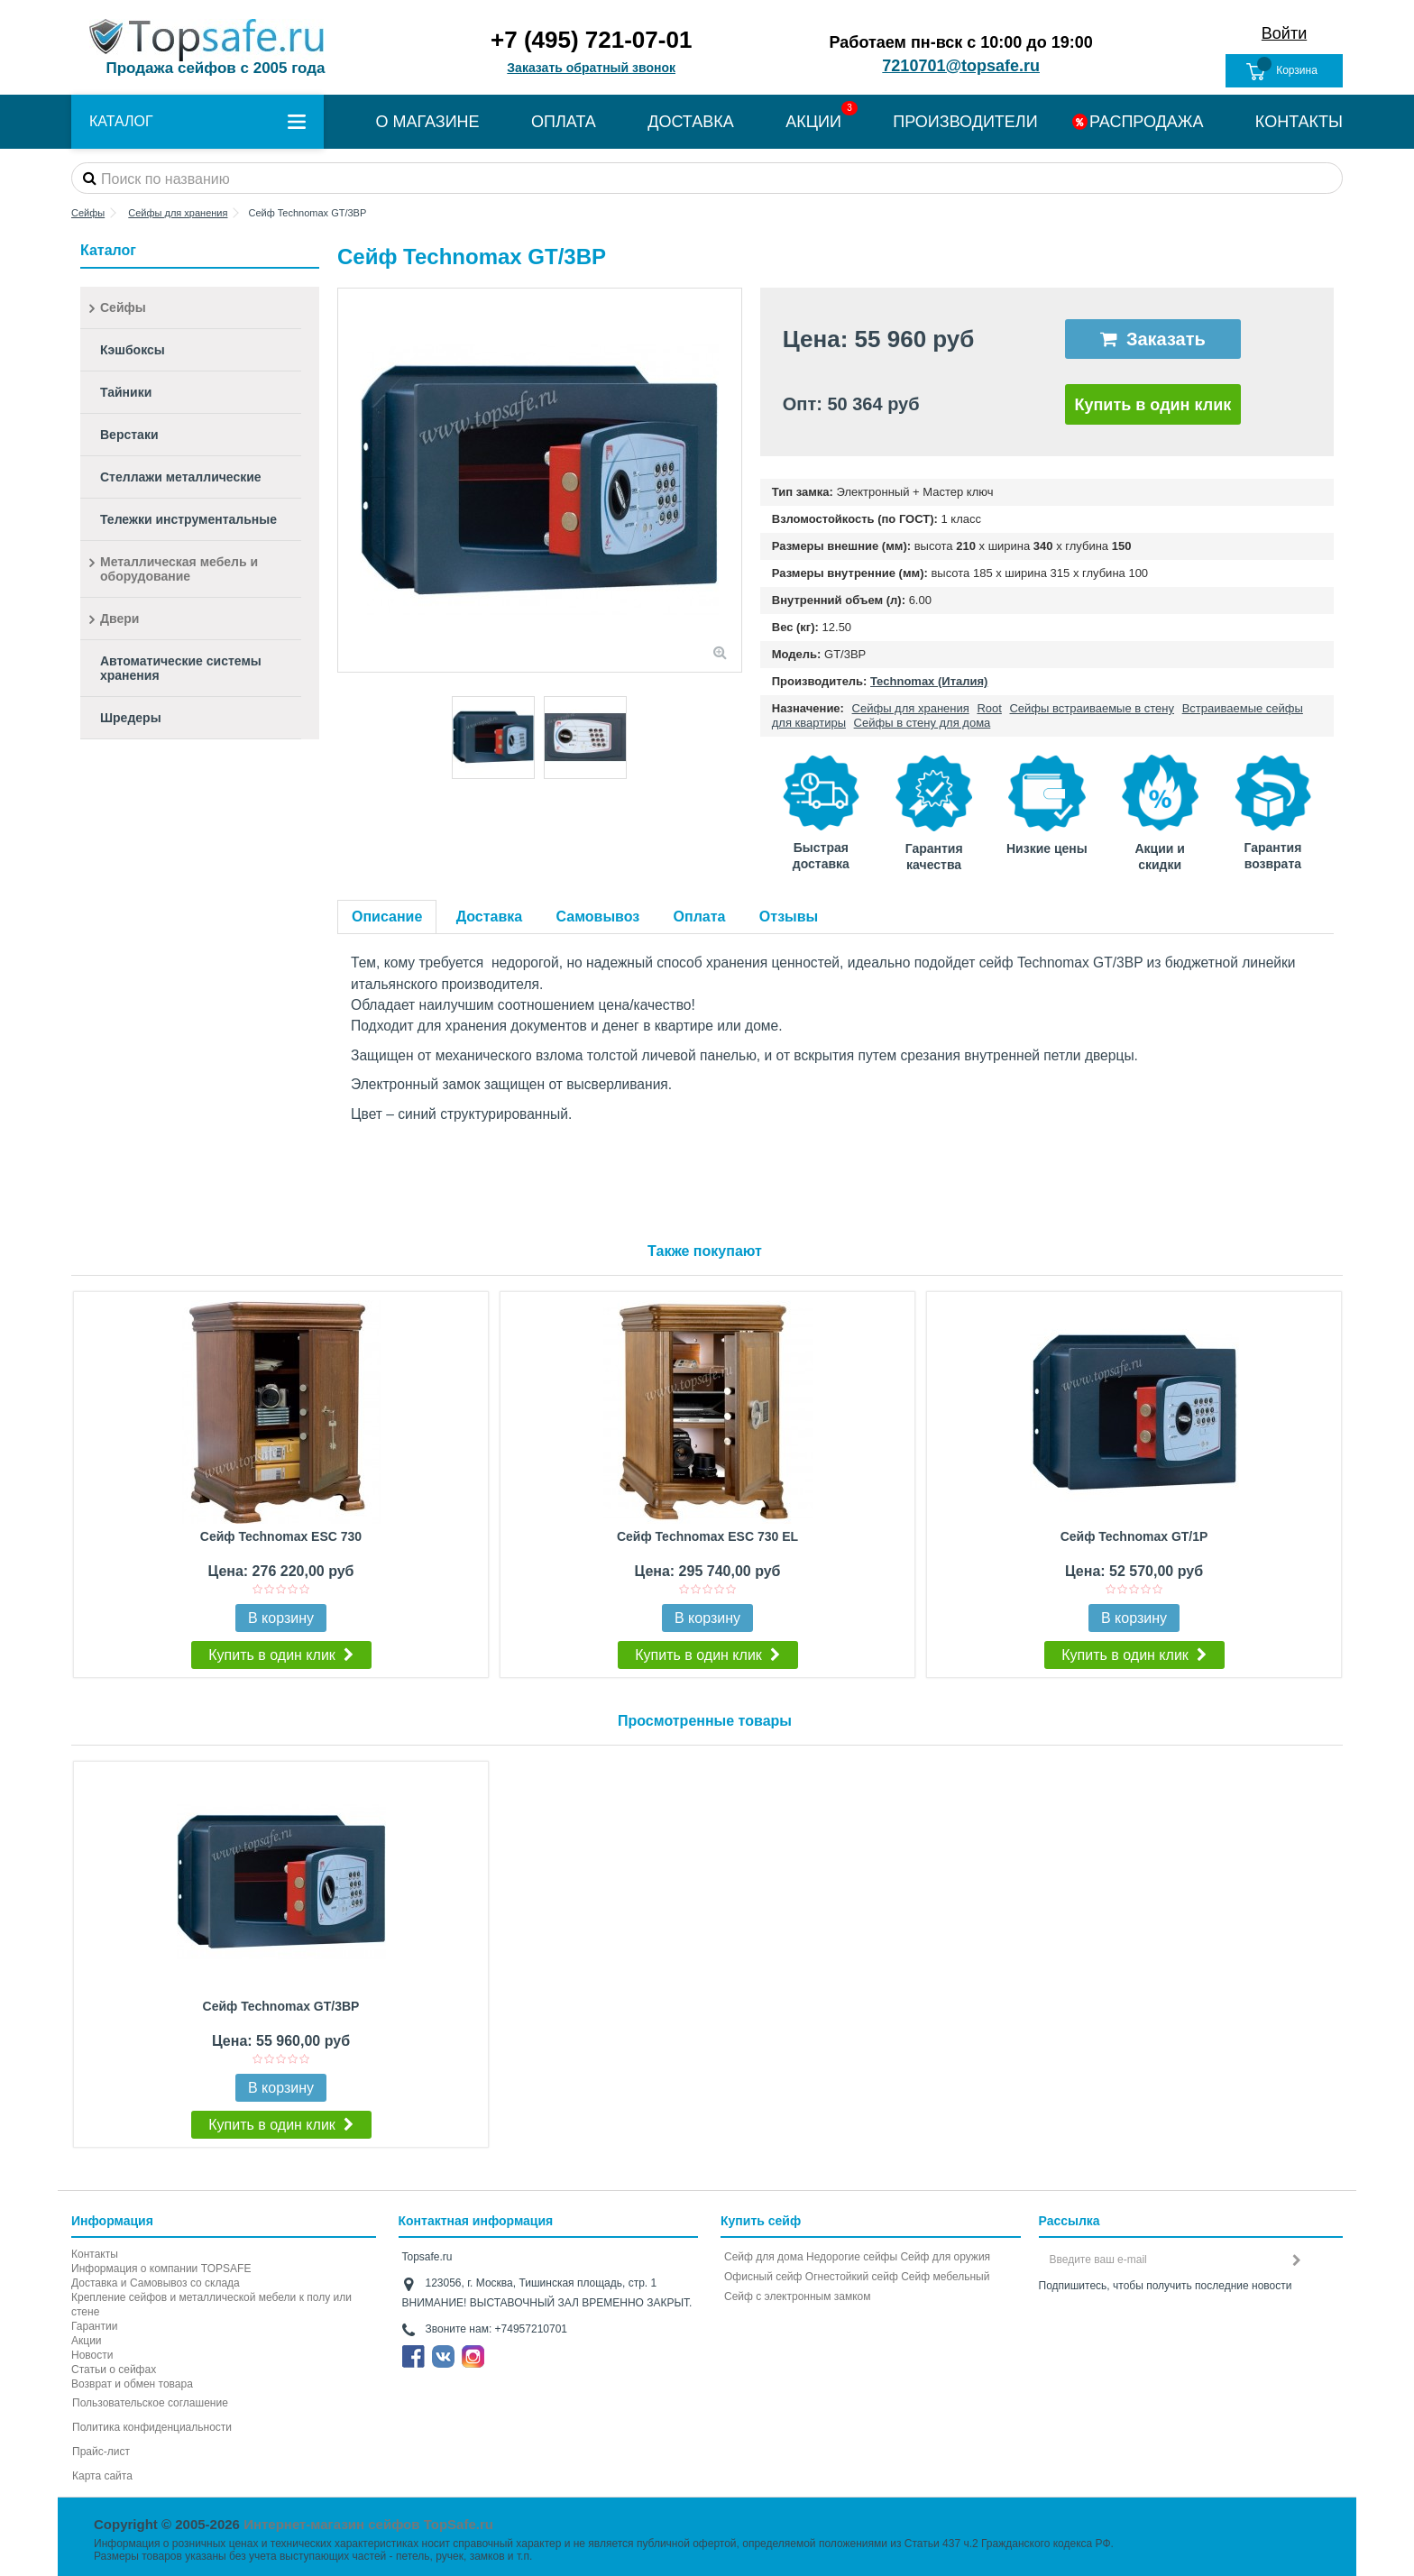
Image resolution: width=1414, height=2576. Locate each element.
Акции (86, 2340)
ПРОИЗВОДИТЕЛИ (965, 122)
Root (989, 708)
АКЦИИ (813, 122)
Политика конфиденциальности (152, 2427)
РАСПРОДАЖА (1146, 122)
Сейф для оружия (945, 2257)
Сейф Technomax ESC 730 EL (707, 1536)
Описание (387, 916)
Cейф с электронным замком (797, 2296)
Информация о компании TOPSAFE (161, 2268)
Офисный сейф (763, 2276)
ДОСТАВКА (690, 122)
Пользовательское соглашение (150, 2403)
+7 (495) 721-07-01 (591, 39)
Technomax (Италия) (928, 681)
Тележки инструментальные (188, 519)
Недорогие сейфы (851, 2257)
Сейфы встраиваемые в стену (1091, 708)
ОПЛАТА (563, 122)
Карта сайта (102, 2476)
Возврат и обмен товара (132, 2384)
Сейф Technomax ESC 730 (281, 1536)
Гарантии (94, 2326)
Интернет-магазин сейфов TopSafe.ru (368, 2524)
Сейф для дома (763, 2257)
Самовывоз (598, 916)
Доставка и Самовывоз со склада (155, 2283)
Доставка (489, 916)
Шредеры (130, 717)
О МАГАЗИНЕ (427, 122)
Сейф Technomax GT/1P (1134, 1536)
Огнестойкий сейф (851, 2276)
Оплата (700, 916)
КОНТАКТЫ (1299, 122)
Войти (1284, 33)
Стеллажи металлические (181, 477)
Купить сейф (761, 2221)
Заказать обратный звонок (591, 67)
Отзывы (788, 916)
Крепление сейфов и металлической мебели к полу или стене (211, 2304)
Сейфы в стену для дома (922, 722)
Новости (92, 2355)
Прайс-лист (101, 2451)
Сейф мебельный (945, 2276)
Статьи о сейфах (113, 2369)
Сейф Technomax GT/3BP (281, 2006)
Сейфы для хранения (910, 708)
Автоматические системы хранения (181, 668)
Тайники (126, 392)
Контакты (94, 2254)
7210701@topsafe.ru (961, 66)
